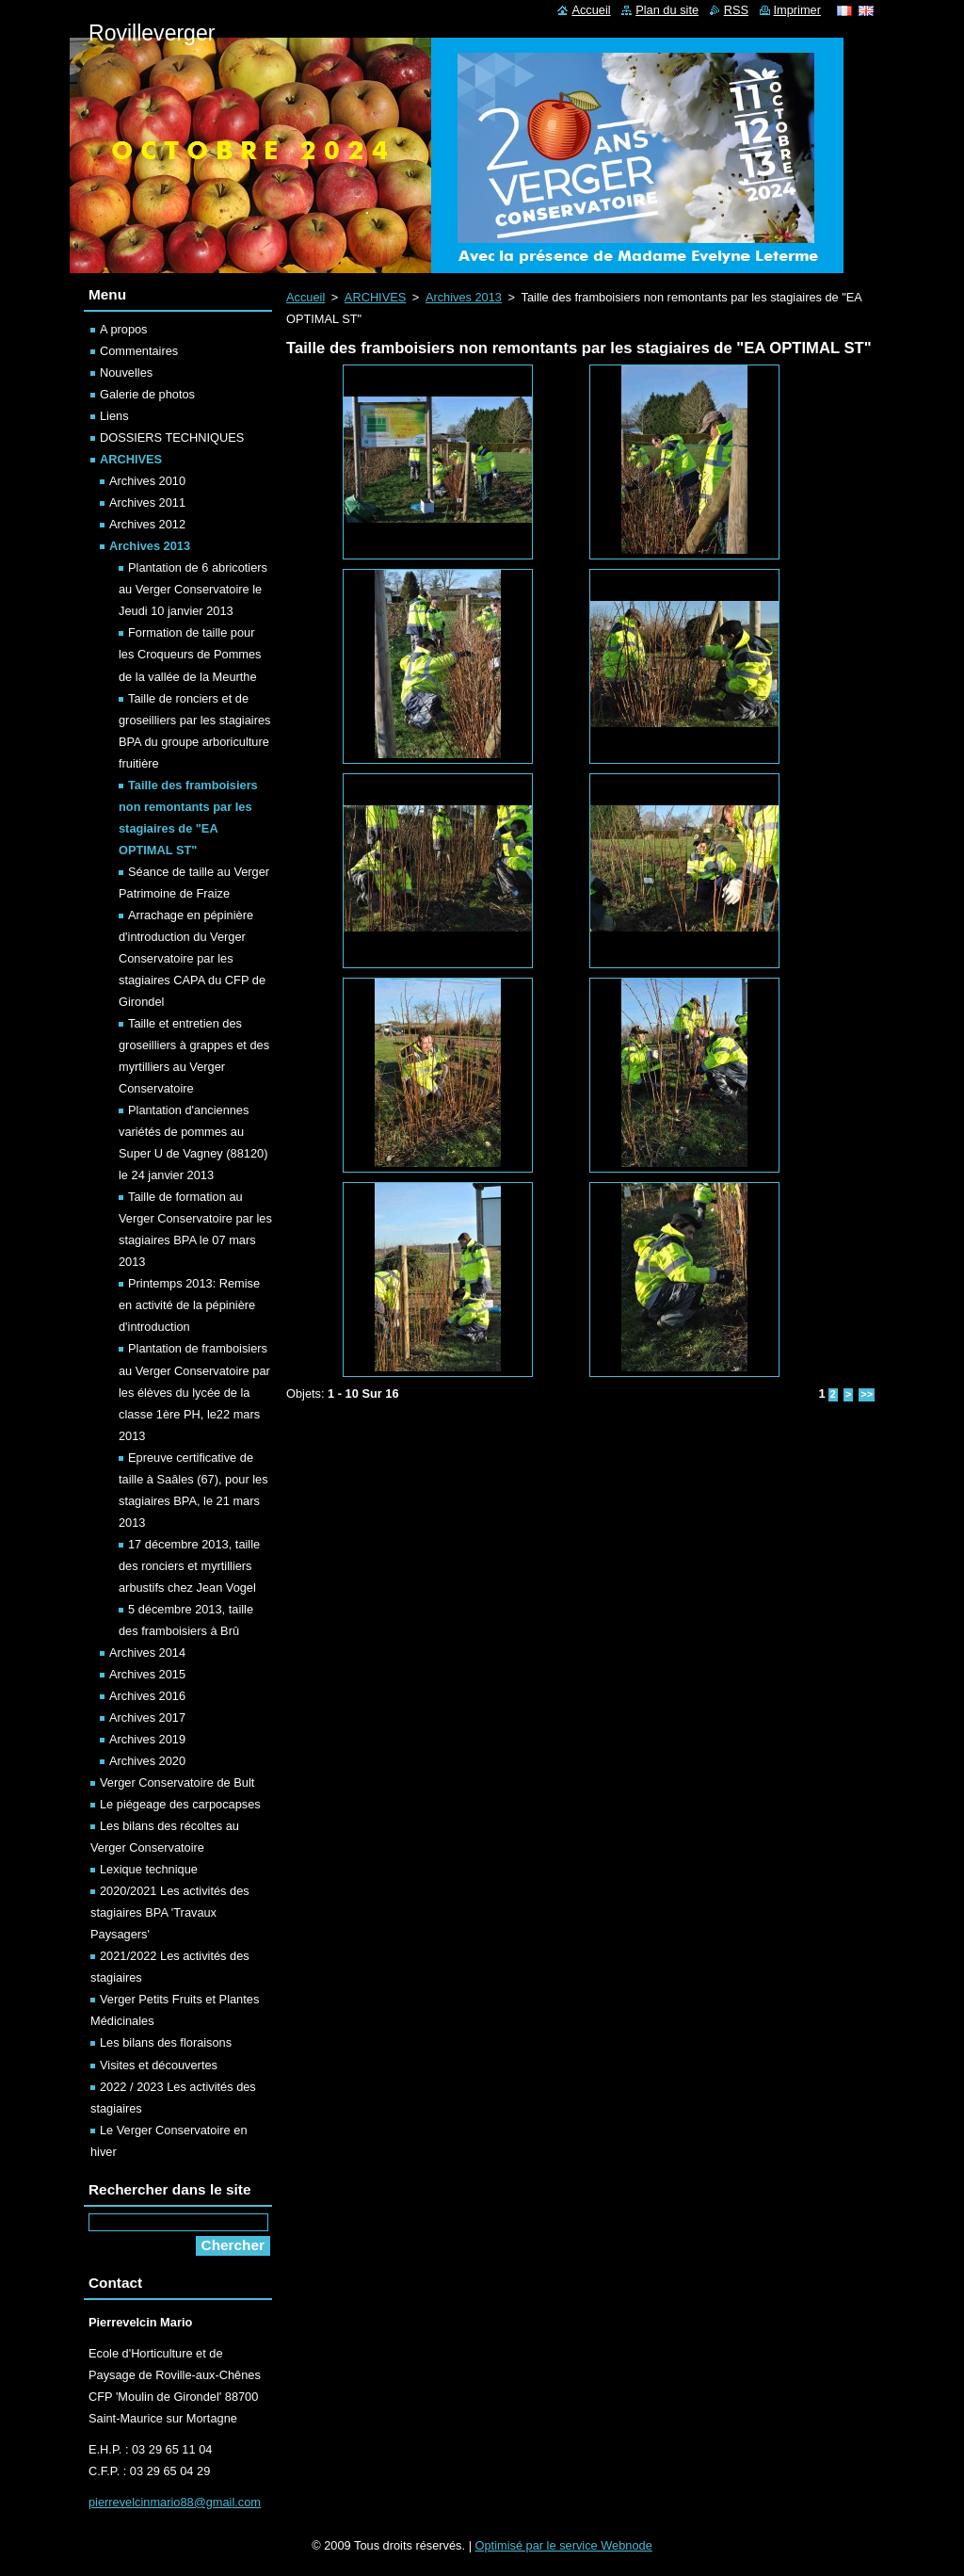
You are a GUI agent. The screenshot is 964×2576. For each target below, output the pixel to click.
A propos (124, 329)
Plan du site (667, 10)
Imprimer (797, 10)
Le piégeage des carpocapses (180, 1804)
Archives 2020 (147, 1761)
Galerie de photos (147, 394)
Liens (114, 416)
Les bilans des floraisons (166, 2042)
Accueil (305, 297)
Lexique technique (149, 1869)
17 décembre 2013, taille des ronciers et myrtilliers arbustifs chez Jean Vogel (189, 1566)
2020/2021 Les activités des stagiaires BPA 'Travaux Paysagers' (169, 1912)
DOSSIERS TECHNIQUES (172, 437)
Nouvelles (126, 372)
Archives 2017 (147, 1717)
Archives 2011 (147, 502)
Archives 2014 (147, 1652)
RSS (736, 10)
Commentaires (139, 351)
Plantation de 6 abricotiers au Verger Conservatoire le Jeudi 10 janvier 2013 (193, 589)
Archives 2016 (147, 1696)
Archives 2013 (464, 297)
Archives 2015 (147, 1674)
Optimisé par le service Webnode (563, 2545)
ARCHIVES (375, 297)
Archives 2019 (147, 1739)
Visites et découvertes (158, 2065)
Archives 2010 (147, 481)
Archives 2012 (147, 524)
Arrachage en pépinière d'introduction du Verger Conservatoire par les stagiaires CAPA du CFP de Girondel (192, 958)
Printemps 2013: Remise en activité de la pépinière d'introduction (189, 1305)
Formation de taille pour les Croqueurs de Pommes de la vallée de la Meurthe (190, 654)
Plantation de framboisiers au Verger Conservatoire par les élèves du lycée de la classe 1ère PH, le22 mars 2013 (194, 1391)
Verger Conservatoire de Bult (177, 1782)
